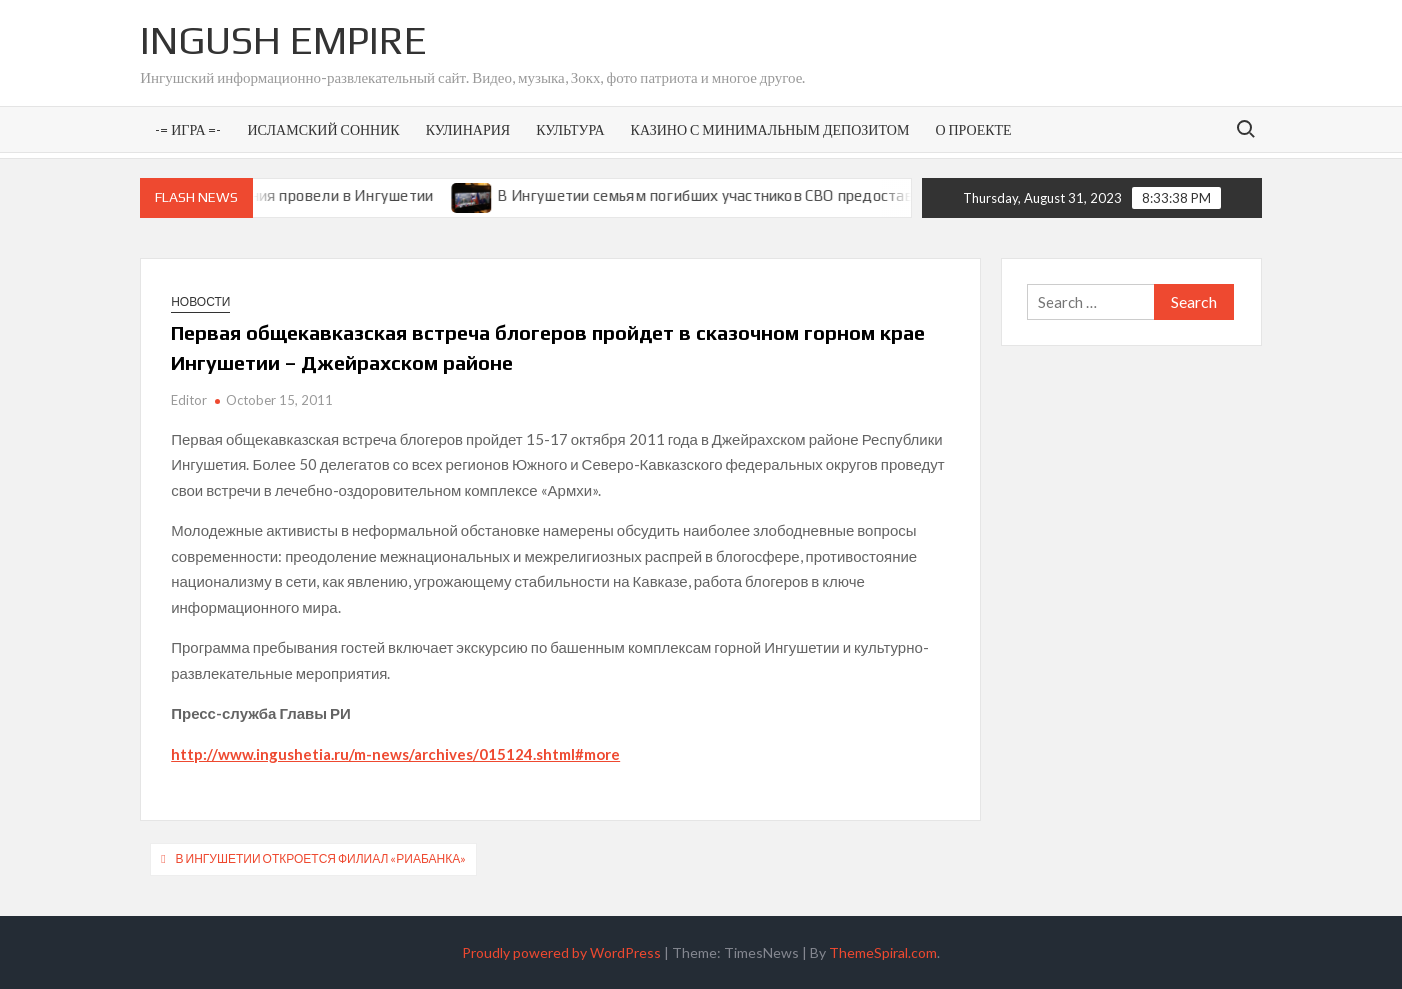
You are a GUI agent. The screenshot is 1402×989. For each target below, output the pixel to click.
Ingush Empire (283, 40)
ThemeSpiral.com (883, 952)
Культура (570, 129)
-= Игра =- (188, 129)
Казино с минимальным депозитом (770, 129)
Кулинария (468, 129)
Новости (200, 301)
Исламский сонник (324, 129)
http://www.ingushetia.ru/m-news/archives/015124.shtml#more (395, 754)
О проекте (973, 129)
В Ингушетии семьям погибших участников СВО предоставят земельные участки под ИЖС (830, 195)
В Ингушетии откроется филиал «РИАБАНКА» (321, 858)
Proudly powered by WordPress (561, 952)
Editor (189, 400)
